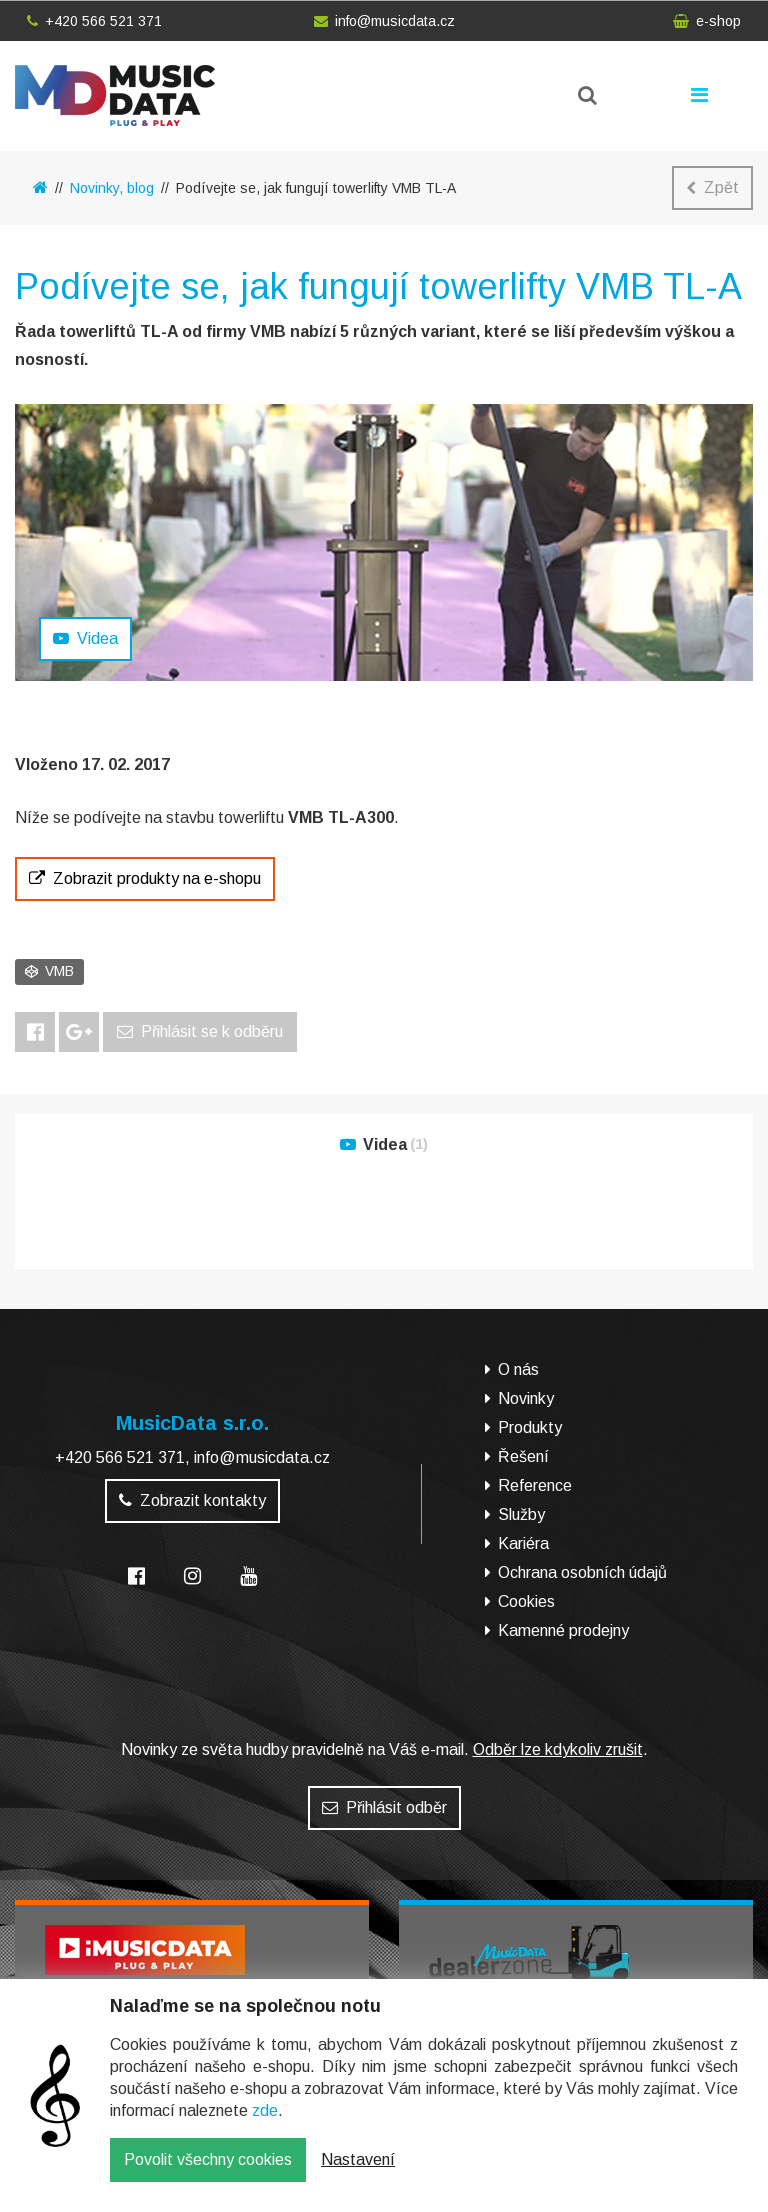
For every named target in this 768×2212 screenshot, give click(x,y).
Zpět (712, 187)
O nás (518, 1369)
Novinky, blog (112, 188)
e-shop (707, 21)
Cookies (526, 1601)
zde (265, 2125)
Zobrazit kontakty (192, 1500)
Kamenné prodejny (563, 1630)
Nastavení (358, 2174)
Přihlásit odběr (384, 1807)
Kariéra (523, 1543)
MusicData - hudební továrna (115, 95)
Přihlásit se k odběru (200, 1031)
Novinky (526, 1398)
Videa (85, 638)
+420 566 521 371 (94, 21)
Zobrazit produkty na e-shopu (145, 878)
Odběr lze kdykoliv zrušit (558, 1749)
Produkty (530, 1427)
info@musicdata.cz (384, 21)
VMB (49, 971)
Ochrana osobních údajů (582, 1572)
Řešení (523, 1456)
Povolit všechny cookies (208, 2174)
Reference (535, 1485)
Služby (521, 1514)
